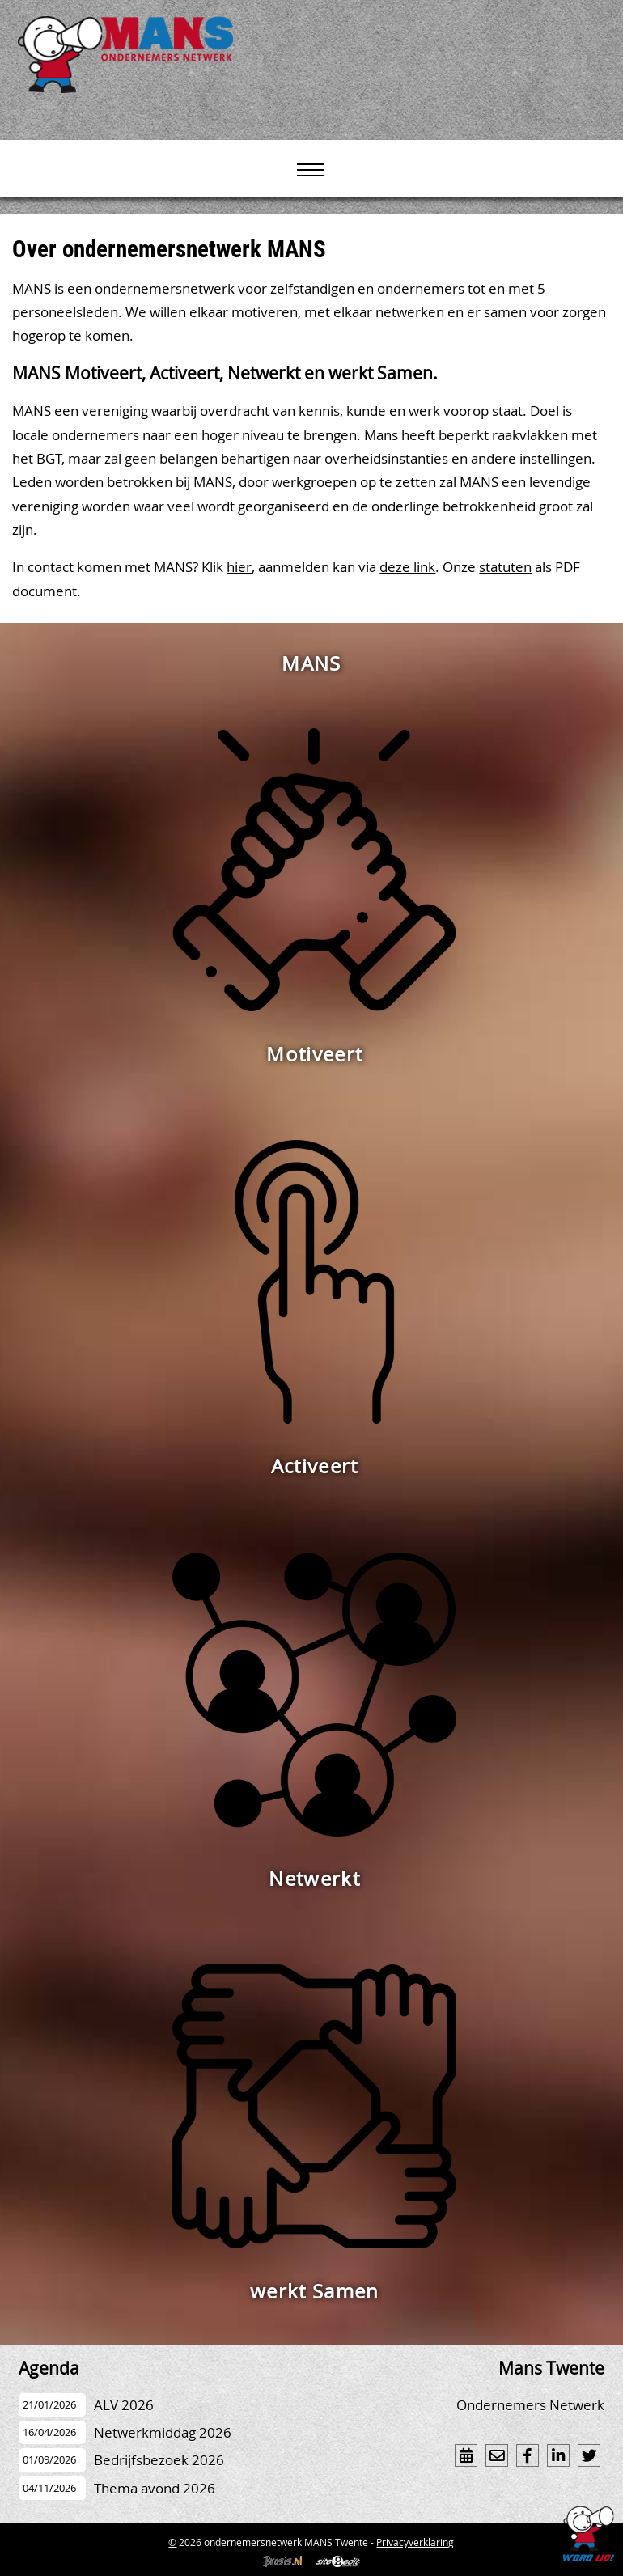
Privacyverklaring (415, 2542)
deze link (407, 566)
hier (239, 566)
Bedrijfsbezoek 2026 (159, 2460)
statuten (505, 566)
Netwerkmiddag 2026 (162, 2432)
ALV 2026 (124, 2405)
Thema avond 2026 (154, 2488)
